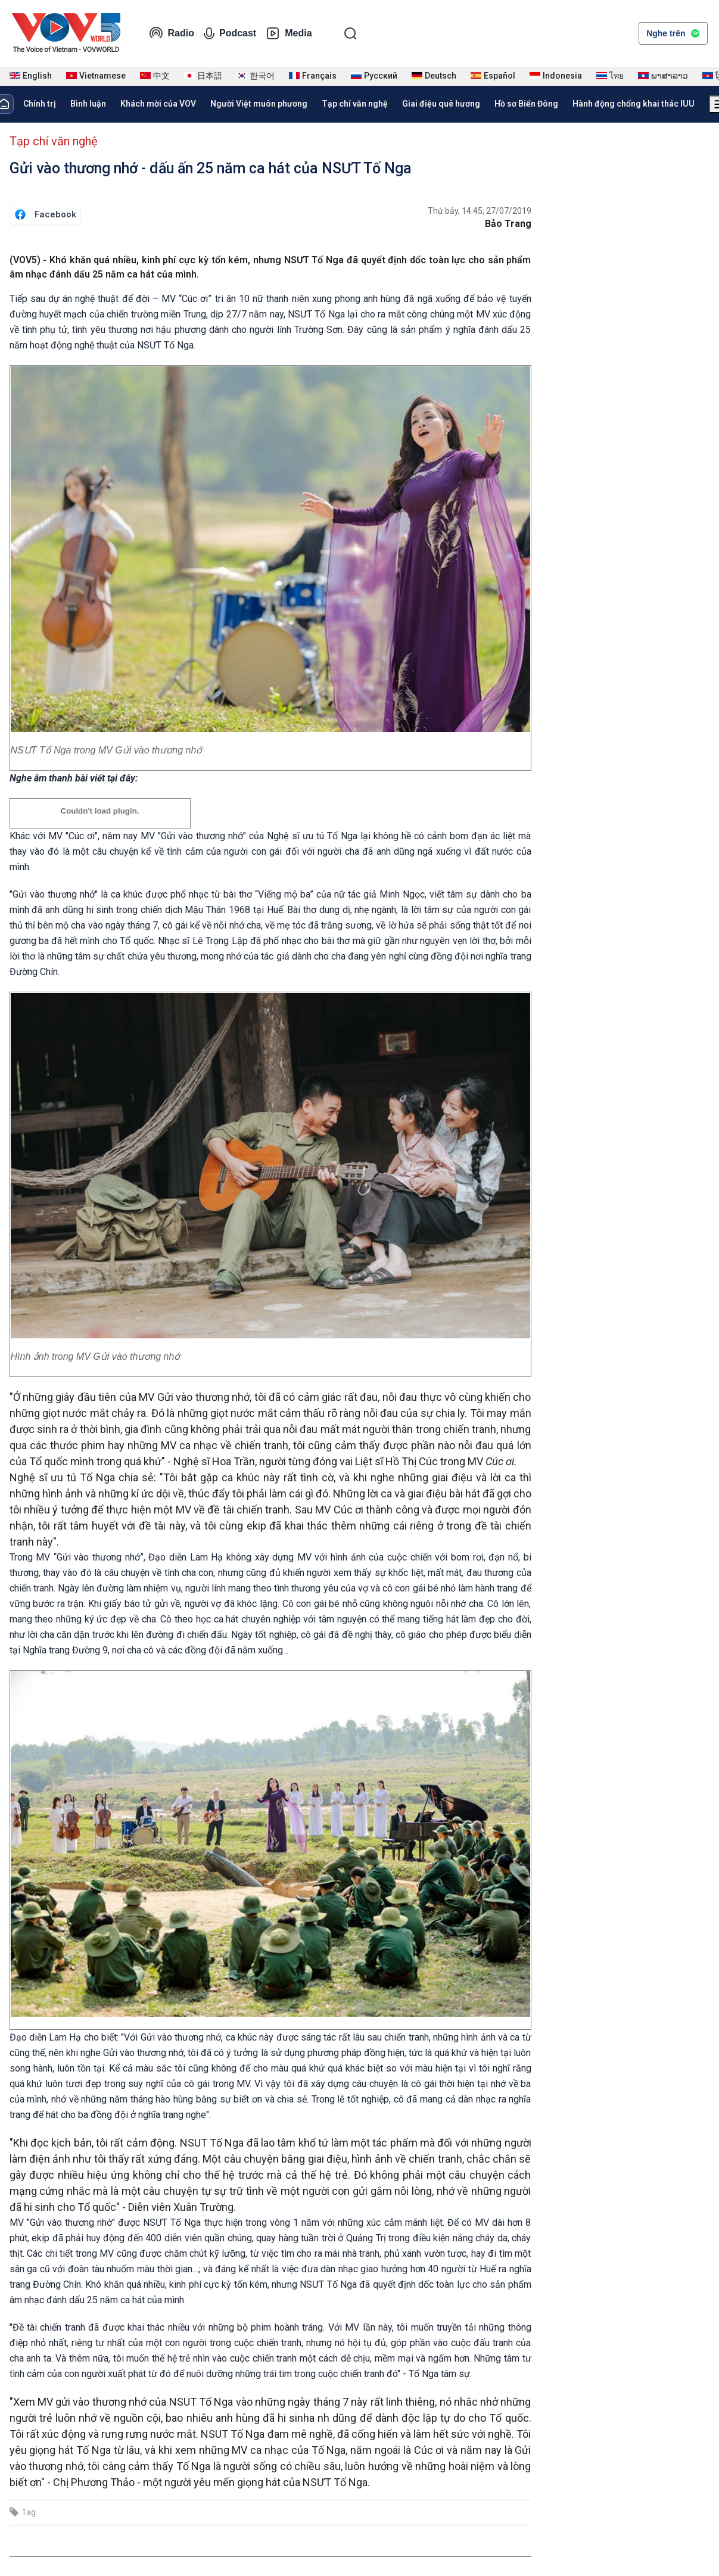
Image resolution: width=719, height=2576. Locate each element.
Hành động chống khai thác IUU (633, 103)
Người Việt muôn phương (258, 103)
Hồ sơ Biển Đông (526, 103)
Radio (171, 33)
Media (289, 33)
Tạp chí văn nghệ (355, 103)
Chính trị (39, 103)
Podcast (230, 33)
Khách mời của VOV (158, 103)
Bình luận (88, 103)
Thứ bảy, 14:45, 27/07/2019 (479, 211)
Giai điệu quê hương (441, 103)
